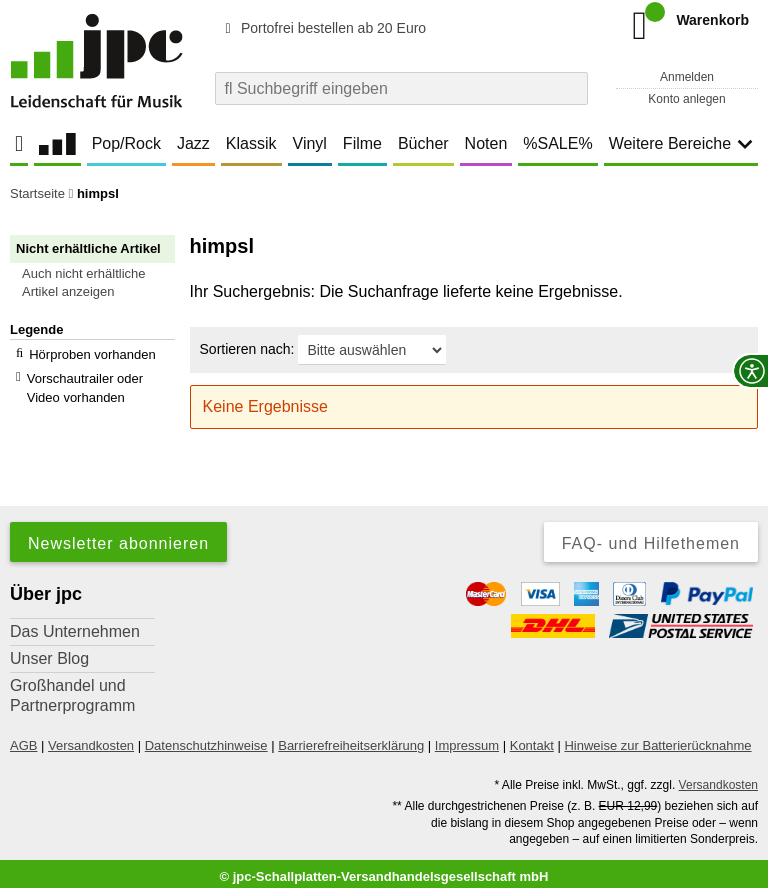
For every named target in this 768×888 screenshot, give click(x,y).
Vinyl (310, 143)
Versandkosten (91, 738)
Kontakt (532, 738)
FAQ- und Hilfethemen (651, 536)
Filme (362, 143)
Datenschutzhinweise (206, 738)
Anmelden (687, 77)
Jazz (193, 143)
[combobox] (401, 88)
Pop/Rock (126, 143)
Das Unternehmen (75, 624)
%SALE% (557, 143)
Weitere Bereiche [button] (681, 143)
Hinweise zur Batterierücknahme (657, 738)
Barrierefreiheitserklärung (351, 738)
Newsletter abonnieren (118, 536)
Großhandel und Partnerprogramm (72, 688)
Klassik (251, 143)
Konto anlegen (686, 99)
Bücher (423, 143)
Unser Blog (49, 651)
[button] (101, 283)
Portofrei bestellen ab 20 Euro (322, 28)
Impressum (467, 738)
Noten (486, 143)
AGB (23, 738)
